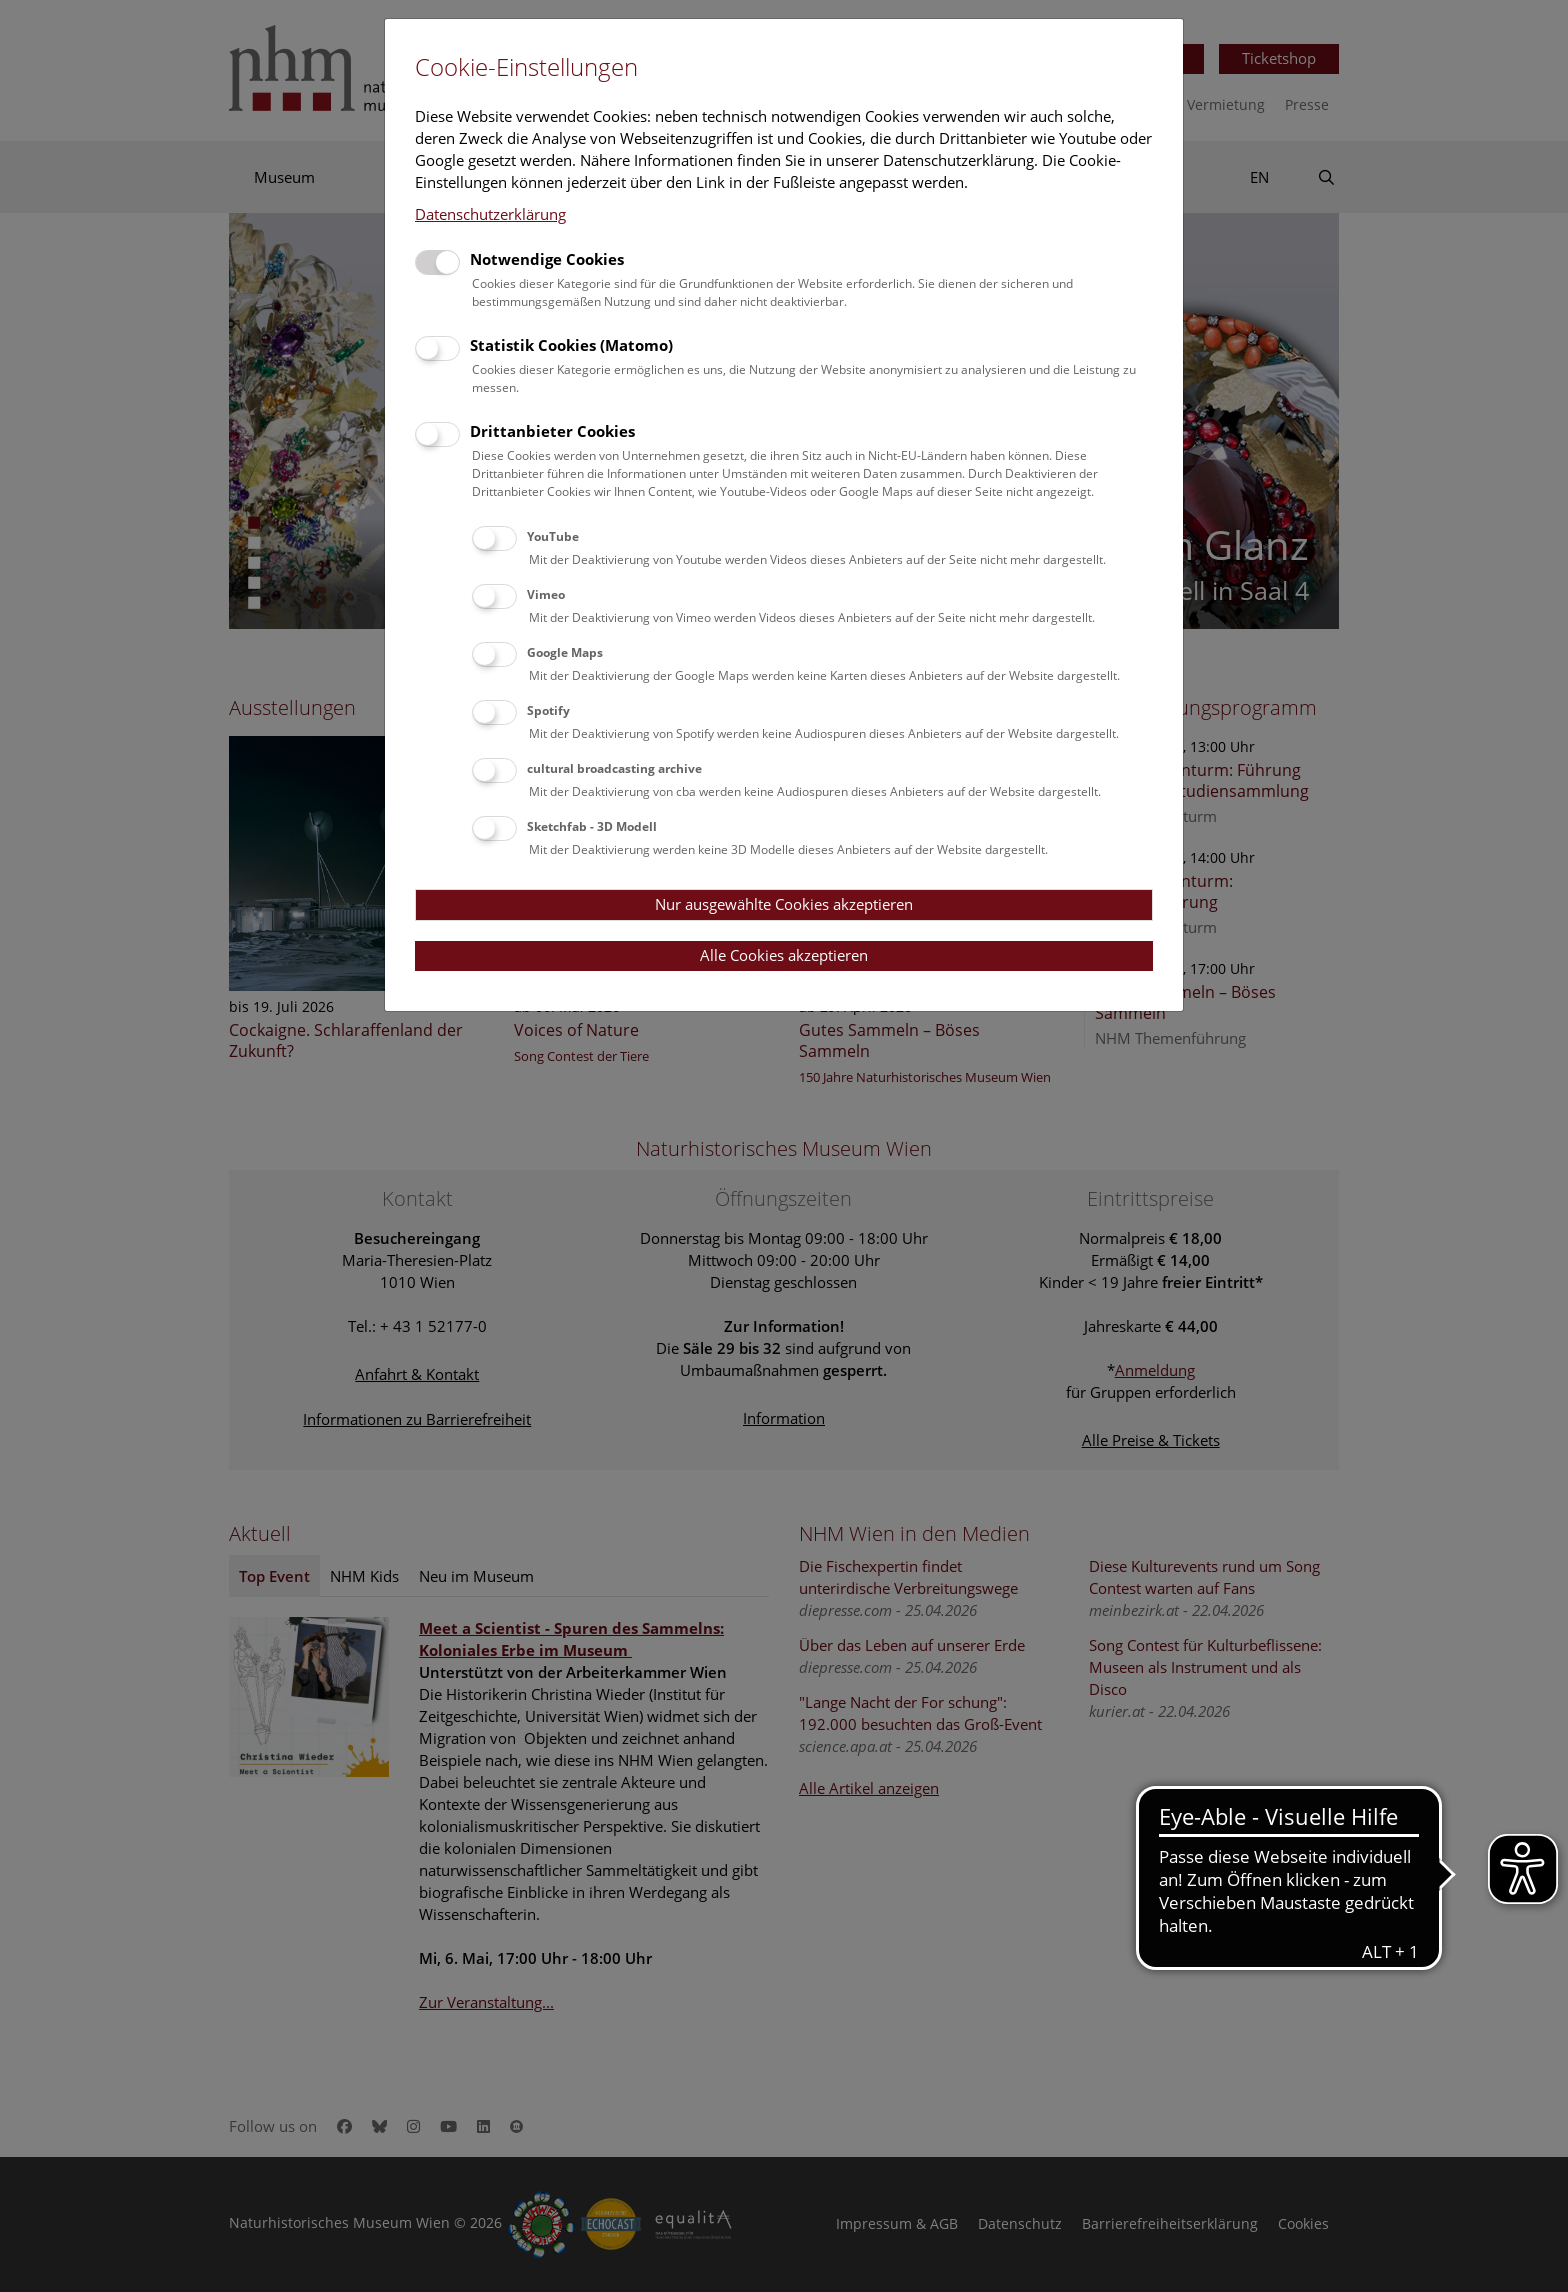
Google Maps (565, 652)
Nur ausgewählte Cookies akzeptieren (784, 904)
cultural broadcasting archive (614, 768)
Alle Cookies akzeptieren (784, 955)
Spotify (548, 710)
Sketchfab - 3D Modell (592, 826)
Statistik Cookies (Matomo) (571, 345)
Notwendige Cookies (547, 259)
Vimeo (546, 594)
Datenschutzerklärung (490, 214)
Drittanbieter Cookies (552, 431)
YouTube (553, 536)
